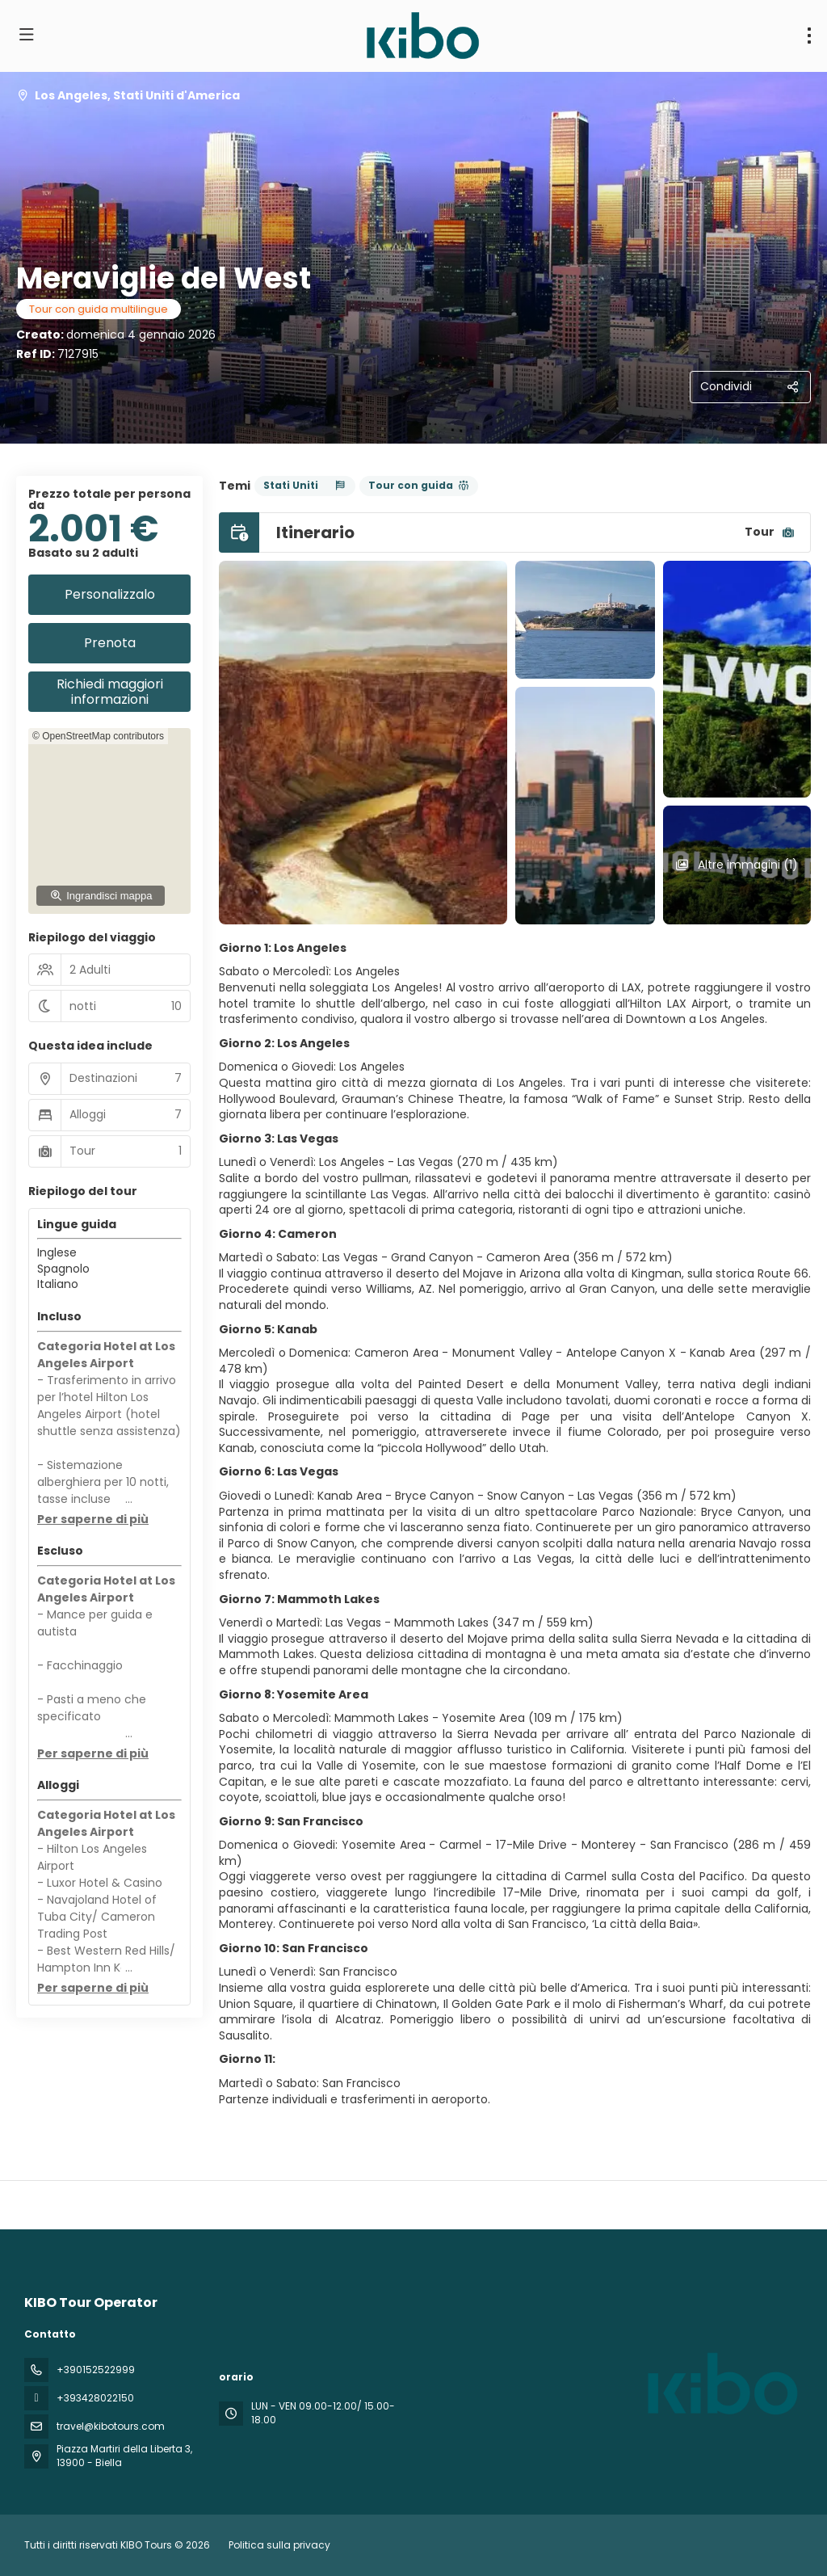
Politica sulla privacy (279, 2545)
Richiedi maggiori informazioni (110, 692)
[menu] (809, 35)
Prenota (110, 642)
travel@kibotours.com (111, 2426)
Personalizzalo (110, 594)
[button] (93, 1520)
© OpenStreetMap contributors (98, 736)
